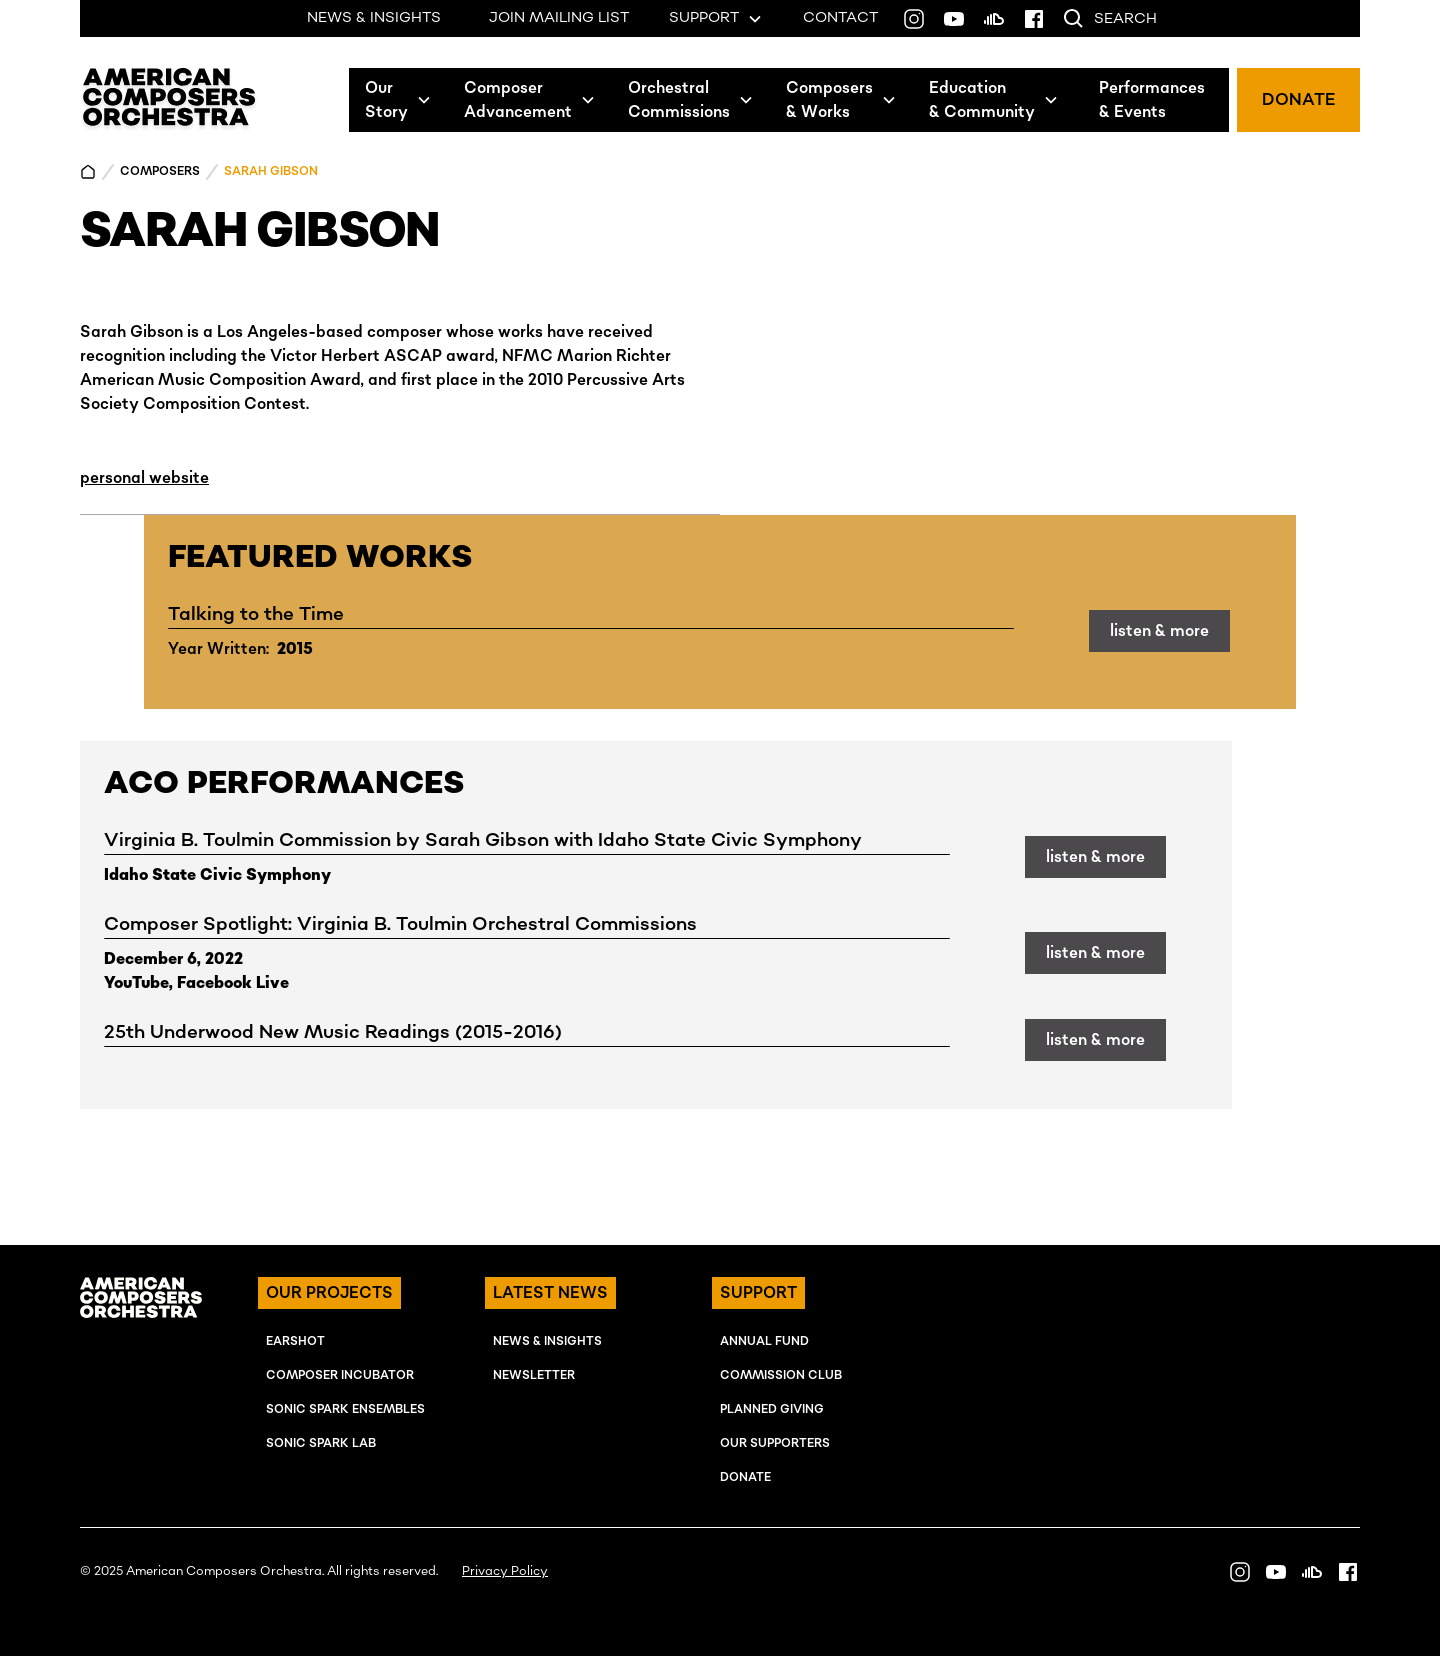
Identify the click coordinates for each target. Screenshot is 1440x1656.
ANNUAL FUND (764, 1341)
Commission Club (781, 1375)
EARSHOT (295, 1341)
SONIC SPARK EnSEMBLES (345, 1409)
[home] (169, 100)
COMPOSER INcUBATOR (340, 1375)
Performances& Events (1152, 100)
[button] (398, 100)
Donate (745, 1477)
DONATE (1298, 100)
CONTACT (840, 18)
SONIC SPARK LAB (321, 1443)
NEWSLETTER (534, 1375)
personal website (144, 478)
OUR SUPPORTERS (775, 1443)
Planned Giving (772, 1409)
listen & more (1159, 631)
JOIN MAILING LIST (559, 18)
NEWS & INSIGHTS (374, 18)
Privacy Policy (505, 1571)
